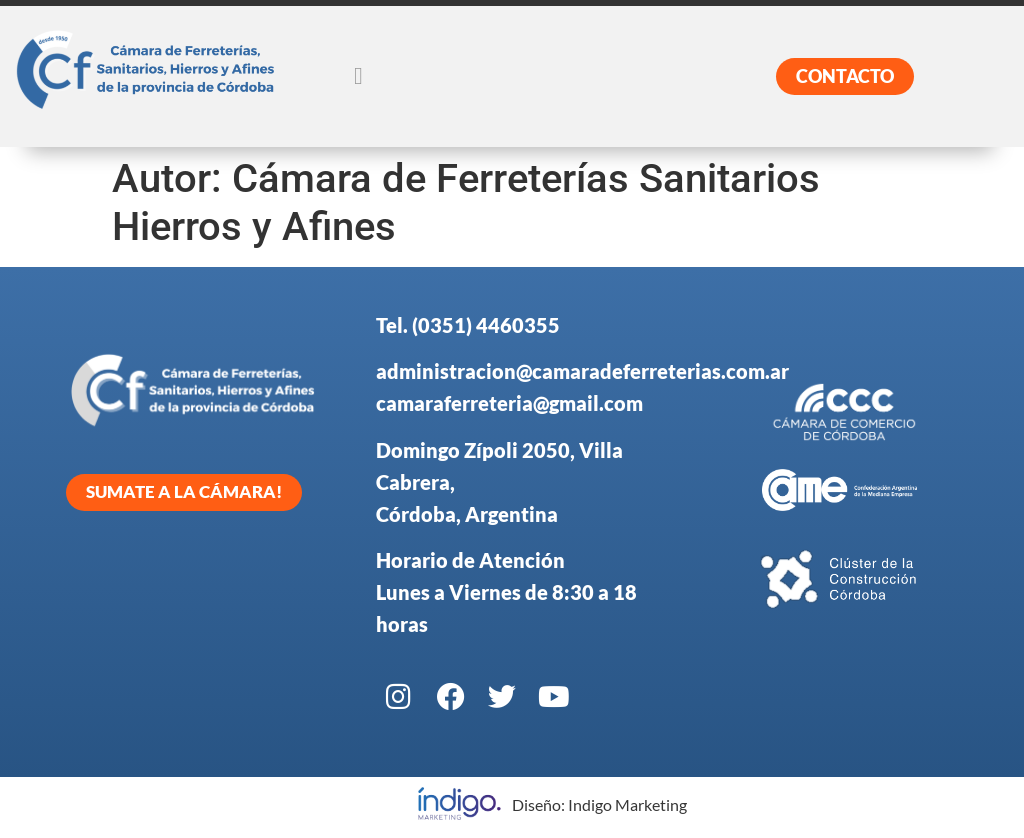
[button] (358, 76)
